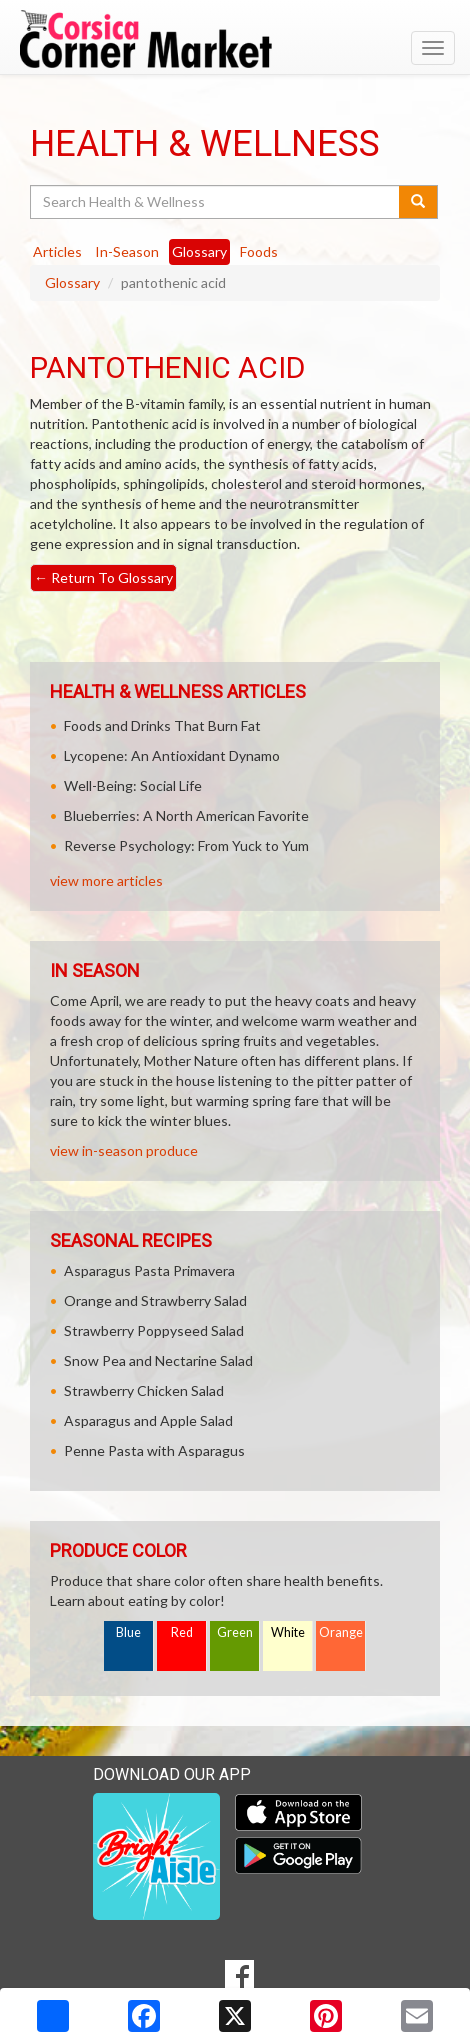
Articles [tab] (57, 251)
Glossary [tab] (199, 251)
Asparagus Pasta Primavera (149, 1270)
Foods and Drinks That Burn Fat (162, 725)
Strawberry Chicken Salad (144, 1390)
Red (182, 1632)
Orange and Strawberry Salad (155, 1300)
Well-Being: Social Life (133, 785)
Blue (128, 1632)
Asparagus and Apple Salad (148, 1420)
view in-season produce (124, 1150)
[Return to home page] (235, 39)
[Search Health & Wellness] (216, 202)
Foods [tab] (259, 251)
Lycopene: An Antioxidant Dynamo (172, 755)
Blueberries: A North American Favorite (186, 815)
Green (235, 1632)
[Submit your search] (418, 202)
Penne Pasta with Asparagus (154, 1450)
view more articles (106, 880)
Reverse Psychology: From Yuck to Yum (186, 845)
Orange (341, 1632)
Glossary (72, 282)
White (288, 1632)
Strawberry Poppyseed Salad (154, 1330)
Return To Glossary (103, 577)
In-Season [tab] (127, 251)
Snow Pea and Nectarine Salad (158, 1360)
